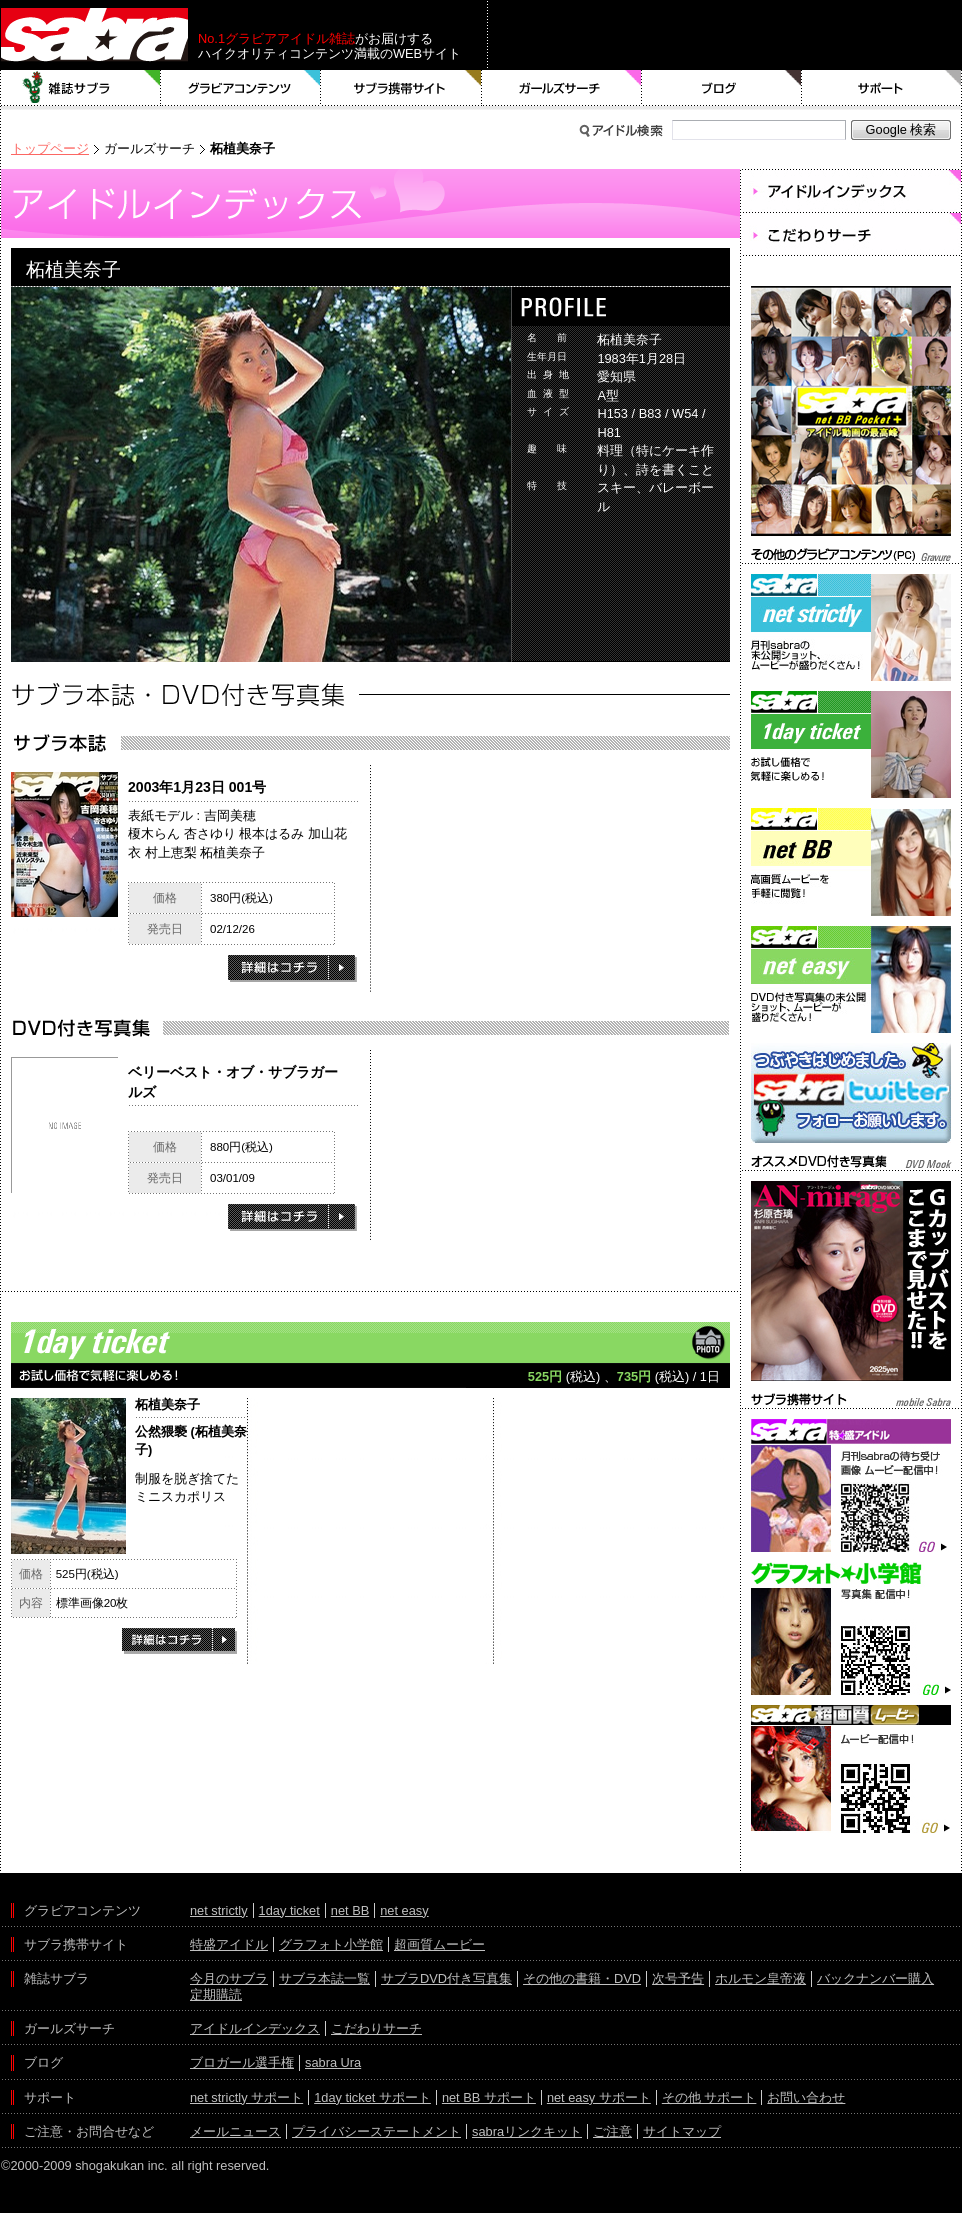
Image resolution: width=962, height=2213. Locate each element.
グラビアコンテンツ (241, 88)
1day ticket (289, 1910)
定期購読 (216, 1994)
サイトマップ (682, 2131)
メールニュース (235, 2131)
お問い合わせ (806, 2097)
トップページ (50, 148)
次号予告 (678, 1978)
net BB (350, 1910)
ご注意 (612, 2131)
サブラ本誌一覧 (324, 1978)
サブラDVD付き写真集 (446, 1978)
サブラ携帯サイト (401, 88)
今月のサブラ (229, 1978)
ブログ (722, 88)
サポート (882, 88)
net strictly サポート (246, 2097)
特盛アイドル (229, 1944)
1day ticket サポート (372, 2097)
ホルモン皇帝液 (760, 1978)
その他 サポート (709, 2097)
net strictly (219, 1910)
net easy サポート (599, 2097)
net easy (404, 1910)
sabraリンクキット (527, 2131)
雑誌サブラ (81, 88)
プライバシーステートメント (376, 2131)
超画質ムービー (439, 1944)
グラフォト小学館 (331, 1944)
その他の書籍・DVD (582, 1978)
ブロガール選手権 (242, 2062)
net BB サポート (489, 2097)
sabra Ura (333, 2062)
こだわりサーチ (376, 2028)
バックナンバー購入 (875, 1978)
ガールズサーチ (562, 88)
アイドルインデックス (255, 2028)
